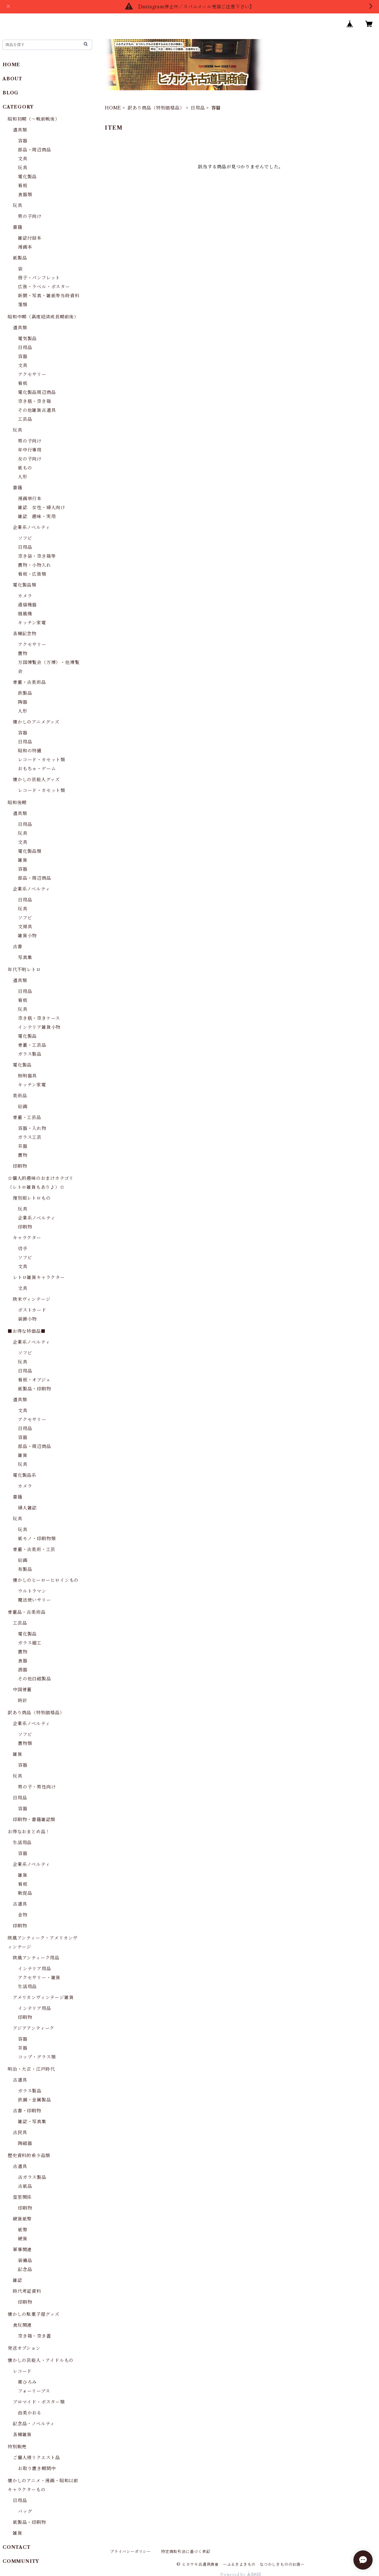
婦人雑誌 (27, 1508)
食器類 (25, 194)
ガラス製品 (30, 1054)
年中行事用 (30, 450)
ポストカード (32, 1310)
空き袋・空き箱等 (37, 556)
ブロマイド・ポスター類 (39, 2402)
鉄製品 (25, 693)
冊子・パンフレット (39, 278)
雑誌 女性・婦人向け (41, 507)
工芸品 (25, 419)
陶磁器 (25, 2143)
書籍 (17, 227)
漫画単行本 (30, 498)
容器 (23, 141)
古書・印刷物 (27, 2111)
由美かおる (30, 2413)
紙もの (25, 468)
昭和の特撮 (30, 751)
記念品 (25, 2269)
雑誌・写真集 (32, 2121)
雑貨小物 (27, 936)
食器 (23, 1661)
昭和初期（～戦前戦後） (34, 119)
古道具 (20, 1904)
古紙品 (25, 2186)
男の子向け (30, 216)
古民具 (20, 2132)
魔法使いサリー (34, 1600)
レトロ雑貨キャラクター (39, 1277)
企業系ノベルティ (31, 527)
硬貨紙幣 (22, 2219)
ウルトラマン (32, 1591)
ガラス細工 (30, 1643)
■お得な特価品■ (26, 1331)
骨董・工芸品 (32, 1045)
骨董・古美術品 (29, 682)
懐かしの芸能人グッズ (36, 779)
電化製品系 (24, 1475)
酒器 (23, 1670)
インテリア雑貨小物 (39, 1027)
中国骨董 (22, 1689)
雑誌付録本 (30, 238)
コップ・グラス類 (37, 2057)
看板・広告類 (32, 574)
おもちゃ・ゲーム (37, 769)
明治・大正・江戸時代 (31, 2069)
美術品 (20, 1096)
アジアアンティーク (33, 2028)
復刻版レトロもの (32, 1198)
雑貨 (23, 860)
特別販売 (17, 2447)
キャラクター (27, 1238)
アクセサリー (32, 374)
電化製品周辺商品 (37, 392)
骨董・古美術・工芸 (34, 1549)
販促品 (25, 1893)
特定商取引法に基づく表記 (185, 2551)
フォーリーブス (34, 2391)
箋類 (23, 305)
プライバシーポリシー (130, 2551)
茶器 (23, 1146)
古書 (17, 946)
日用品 (198, 108)
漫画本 (25, 247)
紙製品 (20, 258)
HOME (113, 108)
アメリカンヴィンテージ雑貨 (43, 1997)
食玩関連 (22, 2325)
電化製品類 (24, 585)
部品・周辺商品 (34, 150)
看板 (23, 185)
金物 (23, 1915)
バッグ (25, 2511)
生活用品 (22, 1842)
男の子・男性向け (37, 1787)
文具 (23, 159)
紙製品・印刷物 (34, 1389)
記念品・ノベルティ (34, 2424)
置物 (23, 653)
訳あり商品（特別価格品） (156, 108)
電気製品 (27, 338)
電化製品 (27, 177)
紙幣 (23, 2230)
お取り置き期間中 (37, 2468)
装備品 (25, 2260)
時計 (23, 1700)
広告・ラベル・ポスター (44, 287)
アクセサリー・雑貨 (39, 1977)
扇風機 (25, 614)
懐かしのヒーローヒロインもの (46, 1580)
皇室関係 (22, 2197)
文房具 (25, 927)
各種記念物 (24, 633)
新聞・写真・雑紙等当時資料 (48, 296)
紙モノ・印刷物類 (37, 1538)
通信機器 (27, 605)
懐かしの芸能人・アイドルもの (41, 2360)
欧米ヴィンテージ (31, 1299)
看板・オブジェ (34, 1380)
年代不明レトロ (24, 969)
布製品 (25, 1569)
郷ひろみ (27, 2382)
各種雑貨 (22, 2434)
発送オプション (24, 2348)
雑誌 (17, 2280)
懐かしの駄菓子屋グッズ (33, 2314)
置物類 (25, 1743)
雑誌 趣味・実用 (37, 516)
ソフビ (25, 538)
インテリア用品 (34, 1969)
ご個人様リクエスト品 (36, 2457)
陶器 (23, 702)
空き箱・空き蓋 (34, 2336)
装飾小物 (27, 1319)
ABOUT (12, 79)
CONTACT (17, 2547)
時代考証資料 (27, 2291)
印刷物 (20, 1166)
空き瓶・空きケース (39, 1018)
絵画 (23, 1106)
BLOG (11, 93)
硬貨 (23, 2239)
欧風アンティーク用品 (36, 1958)
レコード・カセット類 (41, 760)
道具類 (20, 130)
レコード (22, 2371)
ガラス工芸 (30, 1137)
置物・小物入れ (34, 565)
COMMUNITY (21, 2561)
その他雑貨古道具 (37, 410)
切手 (23, 1249)
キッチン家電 (32, 623)
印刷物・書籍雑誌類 (34, 1819)
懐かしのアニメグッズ (36, 722)
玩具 (23, 168)
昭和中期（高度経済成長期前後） (43, 317)
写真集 (25, 957)
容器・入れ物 (32, 1128)
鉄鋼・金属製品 (34, 2100)
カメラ (25, 596)
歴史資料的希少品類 (29, 2155)
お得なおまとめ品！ (29, 1832)
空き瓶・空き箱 (34, 401)
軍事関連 (22, 2249)
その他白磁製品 (34, 1679)
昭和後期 (17, 802)
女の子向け (30, 459)
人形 (23, 477)
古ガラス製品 (32, 2177)
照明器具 (27, 1076)
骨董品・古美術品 (26, 1612)
